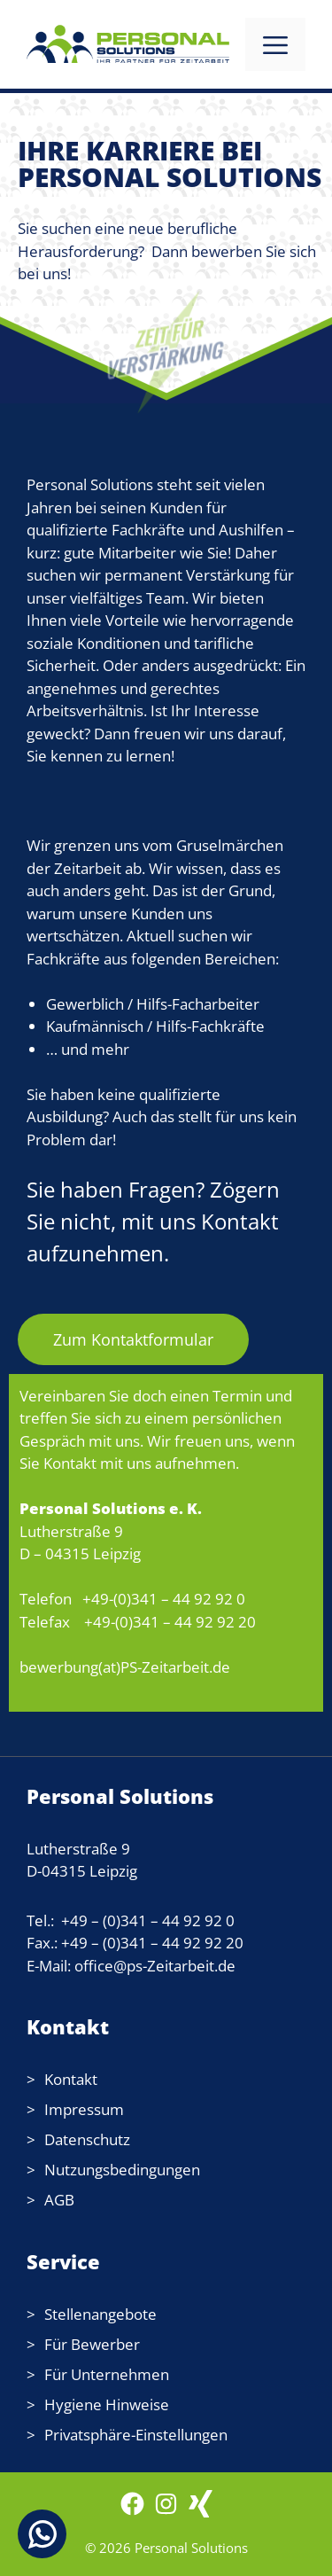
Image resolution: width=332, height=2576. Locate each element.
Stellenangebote (100, 2314)
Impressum (84, 2109)
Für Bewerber (92, 2344)
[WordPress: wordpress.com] (200, 2512)
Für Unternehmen (106, 2374)
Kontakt (70, 2079)
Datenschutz (87, 2139)
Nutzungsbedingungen (122, 2169)
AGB (59, 2200)
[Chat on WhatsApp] (42, 2534)
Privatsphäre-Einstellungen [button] (136, 2434)
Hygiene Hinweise (106, 2404)
